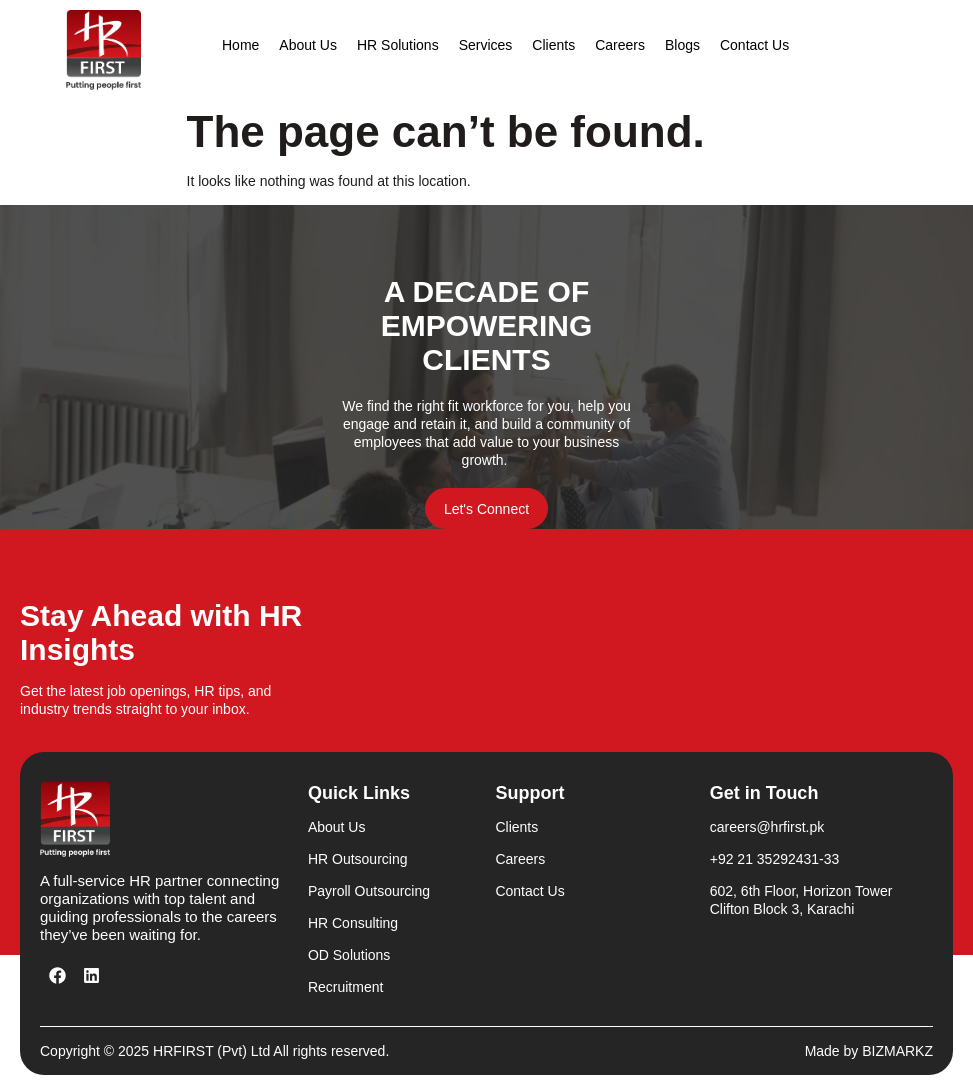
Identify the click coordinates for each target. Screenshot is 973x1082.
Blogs (682, 45)
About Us (308, 45)
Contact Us (754, 45)
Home (240, 45)
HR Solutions (398, 45)
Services (486, 45)
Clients (553, 45)
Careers (620, 45)
